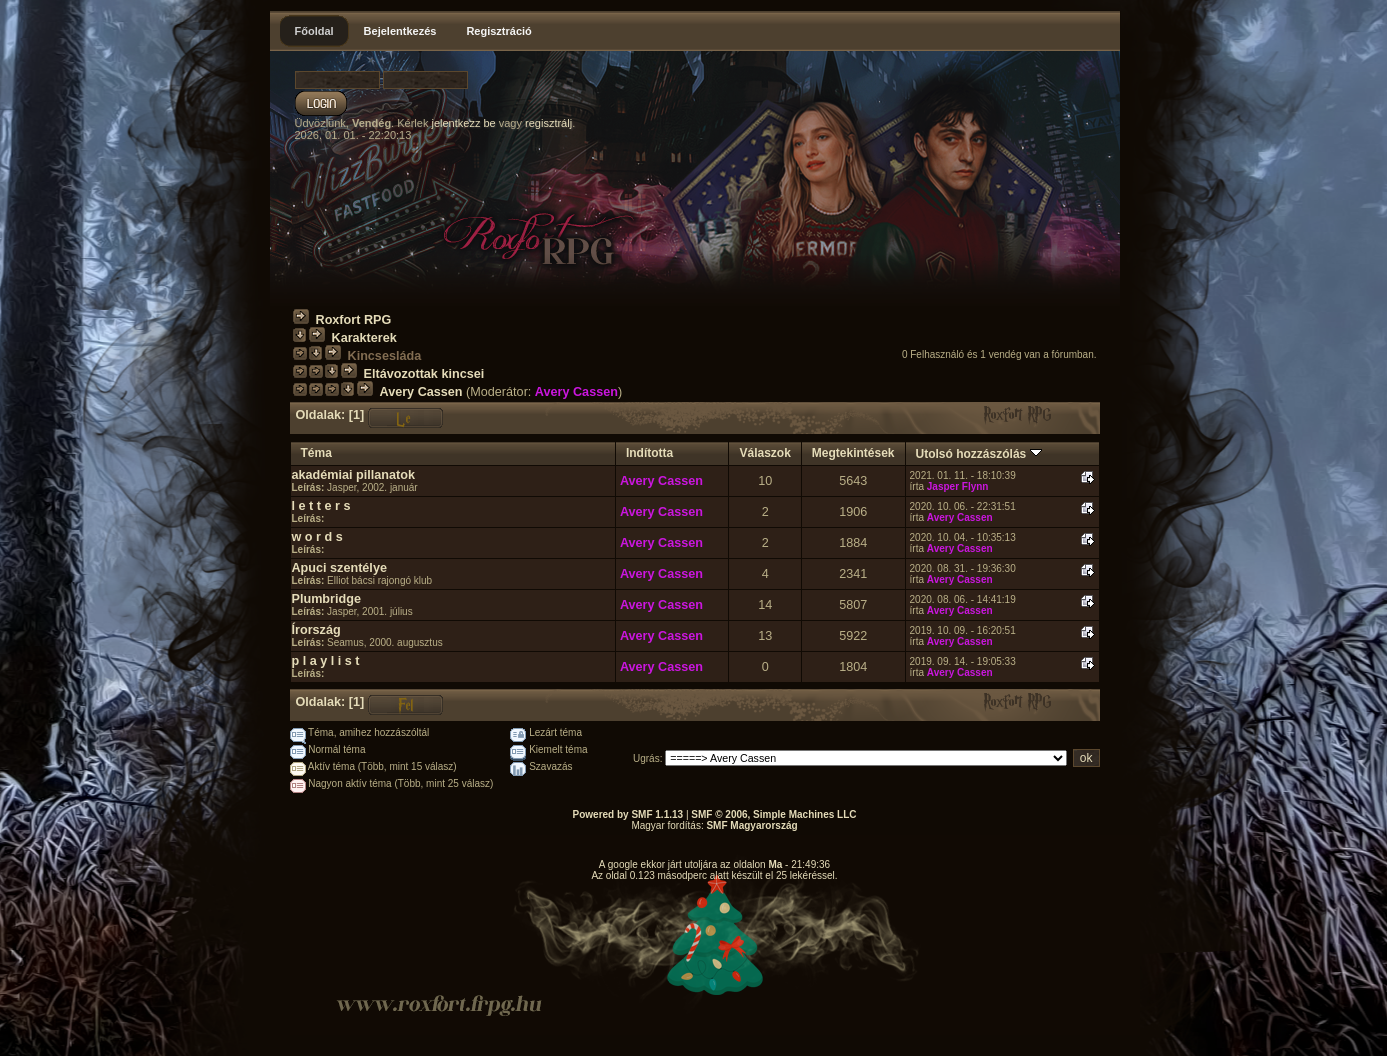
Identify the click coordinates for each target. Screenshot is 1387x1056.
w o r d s (317, 537)
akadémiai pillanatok (354, 475)
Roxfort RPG (354, 320)
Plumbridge (326, 599)
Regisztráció (498, 31)
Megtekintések (853, 453)
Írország (316, 630)
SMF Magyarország (751, 825)
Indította (649, 453)
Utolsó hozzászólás (979, 454)
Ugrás (646, 758)
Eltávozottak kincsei (424, 374)
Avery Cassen (421, 392)
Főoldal (314, 31)
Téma (316, 453)
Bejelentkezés (400, 31)
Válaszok (764, 453)
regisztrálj (548, 123)
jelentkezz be (463, 123)
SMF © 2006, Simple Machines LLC (773, 814)
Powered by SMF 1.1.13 (628, 814)
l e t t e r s (321, 506)
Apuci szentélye (339, 568)
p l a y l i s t (326, 661)
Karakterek (364, 338)
